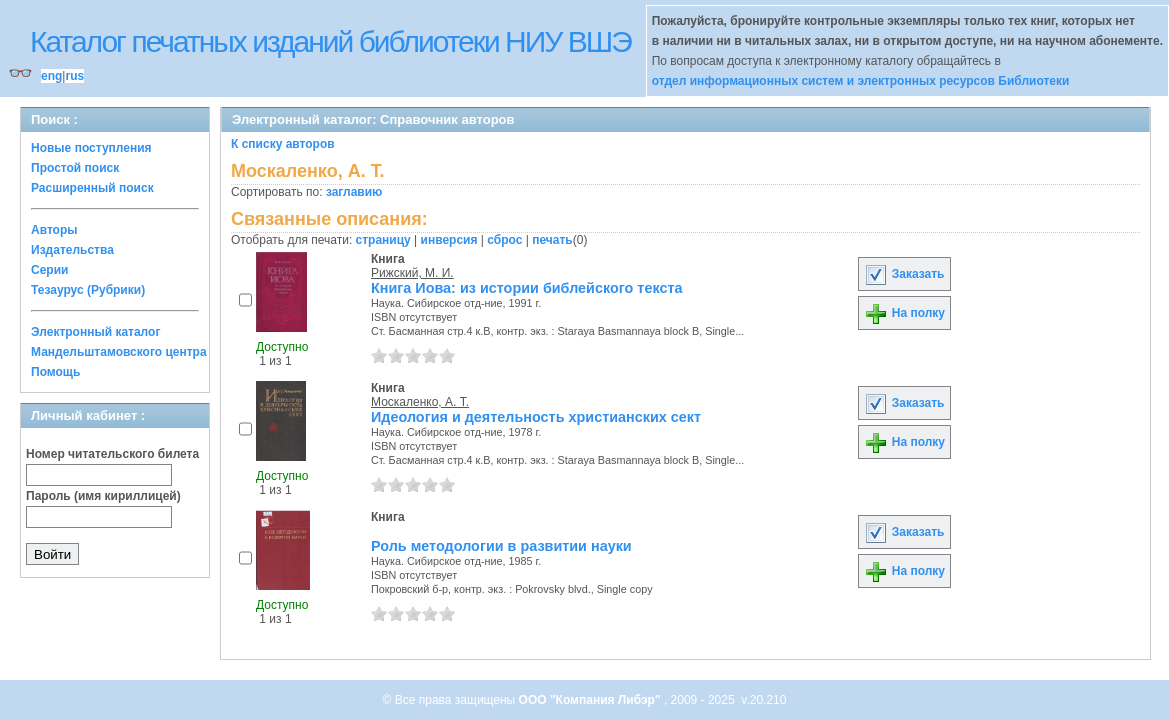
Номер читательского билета (112, 454)
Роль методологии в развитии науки (501, 546)
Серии (49, 270)
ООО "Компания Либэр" (591, 700)
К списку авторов (283, 144)
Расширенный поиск (92, 188)
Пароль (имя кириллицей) (103, 496)
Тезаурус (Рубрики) (88, 290)
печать (552, 240)
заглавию (354, 192)
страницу (383, 240)
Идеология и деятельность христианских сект (536, 417)
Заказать (904, 274)
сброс (504, 240)
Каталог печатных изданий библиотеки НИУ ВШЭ (330, 41)
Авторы (54, 230)
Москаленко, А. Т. (420, 402)
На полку (904, 313)
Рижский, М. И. (412, 273)
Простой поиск (75, 168)
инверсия (449, 240)
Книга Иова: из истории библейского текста (526, 288)
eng (51, 76)
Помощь (55, 372)
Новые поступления (91, 148)
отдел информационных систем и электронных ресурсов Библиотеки (861, 81)
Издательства (72, 250)
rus (74, 76)
